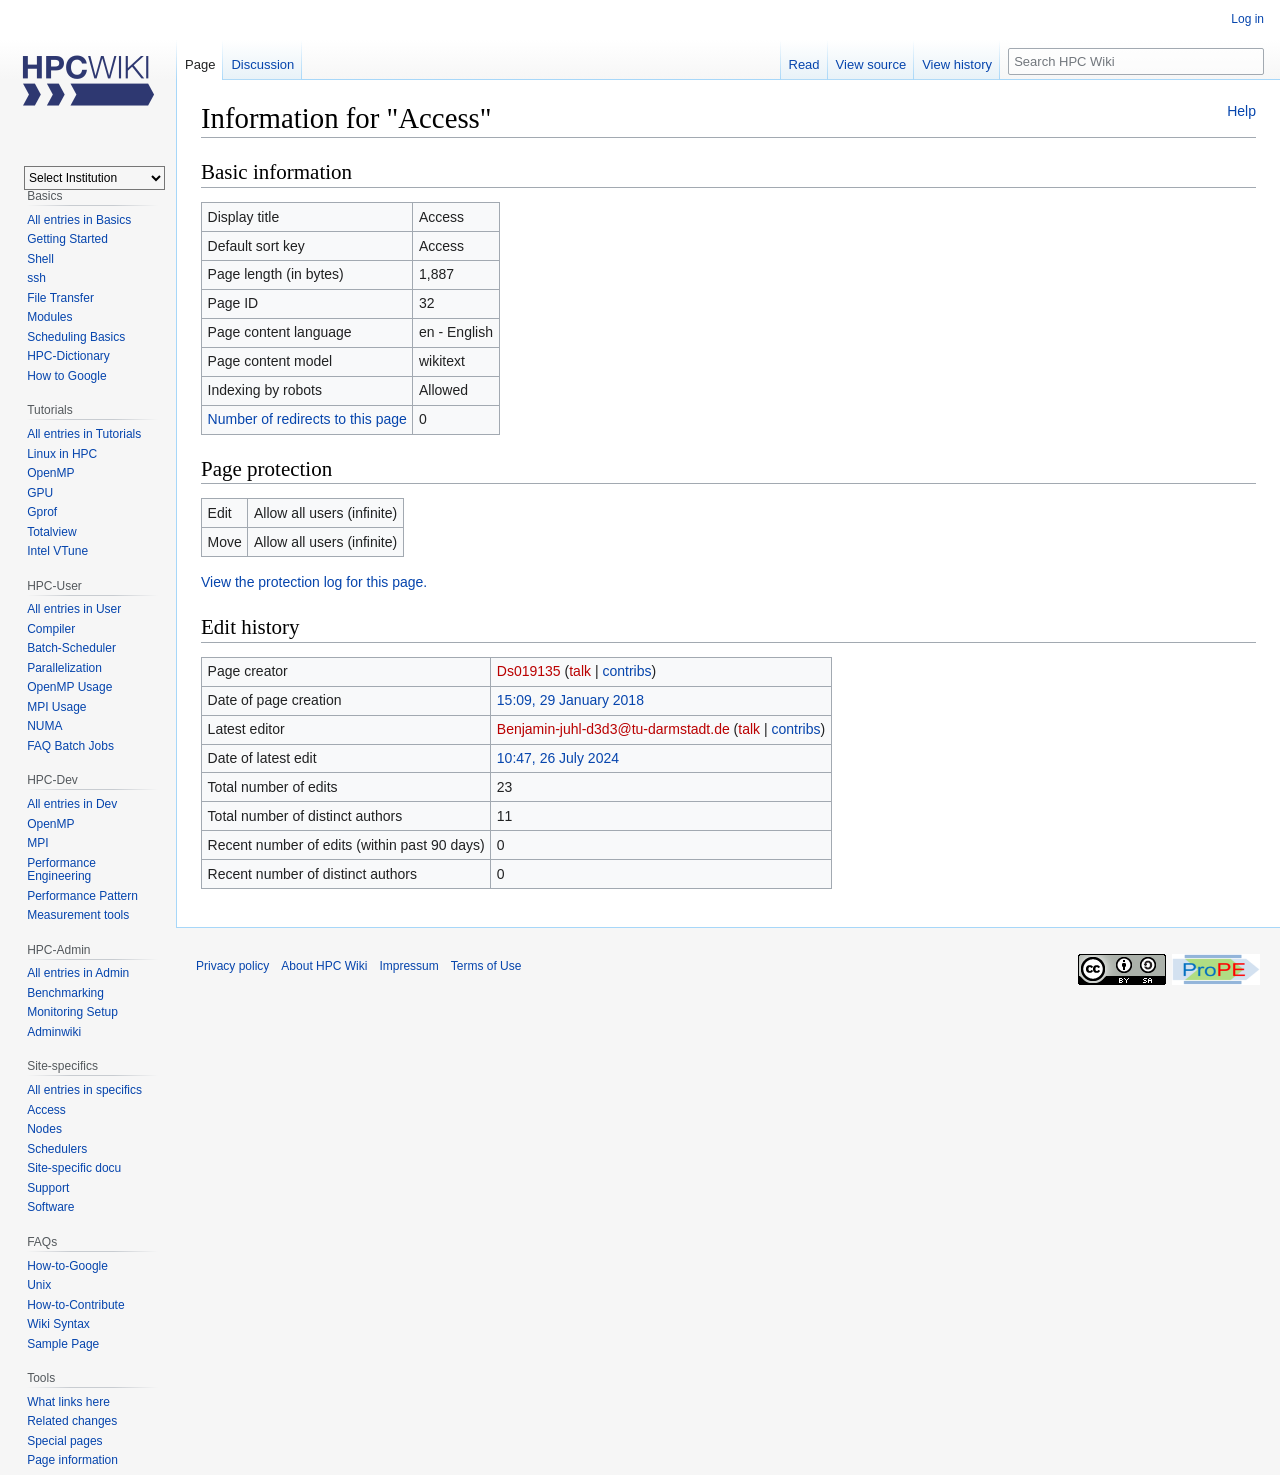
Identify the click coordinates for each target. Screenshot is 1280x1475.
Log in (1247, 19)
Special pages (64, 1441)
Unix (39, 1285)
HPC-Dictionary (68, 356)
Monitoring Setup (72, 1012)
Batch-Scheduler (71, 648)
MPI (37, 843)
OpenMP (50, 473)
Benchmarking (65, 993)
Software (50, 1207)
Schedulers (57, 1149)
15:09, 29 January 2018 (570, 700)
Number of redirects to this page (307, 419)
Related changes (72, 1421)
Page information (72, 1460)
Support (48, 1188)
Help (1241, 111)
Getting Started (67, 239)
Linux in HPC (62, 454)
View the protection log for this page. (314, 582)
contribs (626, 671)
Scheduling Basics (76, 337)
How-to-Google (67, 1266)
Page (200, 64)
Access (46, 1110)
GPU (40, 493)
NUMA (44, 726)
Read (804, 64)
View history (957, 64)
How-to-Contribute (75, 1305)
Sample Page (63, 1344)
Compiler (51, 629)
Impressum (408, 966)
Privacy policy (232, 966)
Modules (49, 317)
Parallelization (64, 668)
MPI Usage (56, 707)
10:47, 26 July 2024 (558, 758)
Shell (40, 259)
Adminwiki (54, 1032)
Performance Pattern (82, 896)
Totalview (51, 532)
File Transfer (60, 298)
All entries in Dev (72, 804)
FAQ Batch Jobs (70, 746)
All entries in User (74, 609)
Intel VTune (57, 551)
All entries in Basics (79, 220)
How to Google (66, 376)
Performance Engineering (61, 870)
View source (871, 64)
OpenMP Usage (69, 687)
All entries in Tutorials (84, 434)
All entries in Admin (78, 973)
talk (580, 671)
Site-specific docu (74, 1168)
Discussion (262, 64)
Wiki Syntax (58, 1324)
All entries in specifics (84, 1090)
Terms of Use (486, 966)
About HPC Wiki (324, 966)
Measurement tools (78, 915)
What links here (68, 1402)
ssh (36, 278)
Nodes (44, 1129)
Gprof (42, 512)
